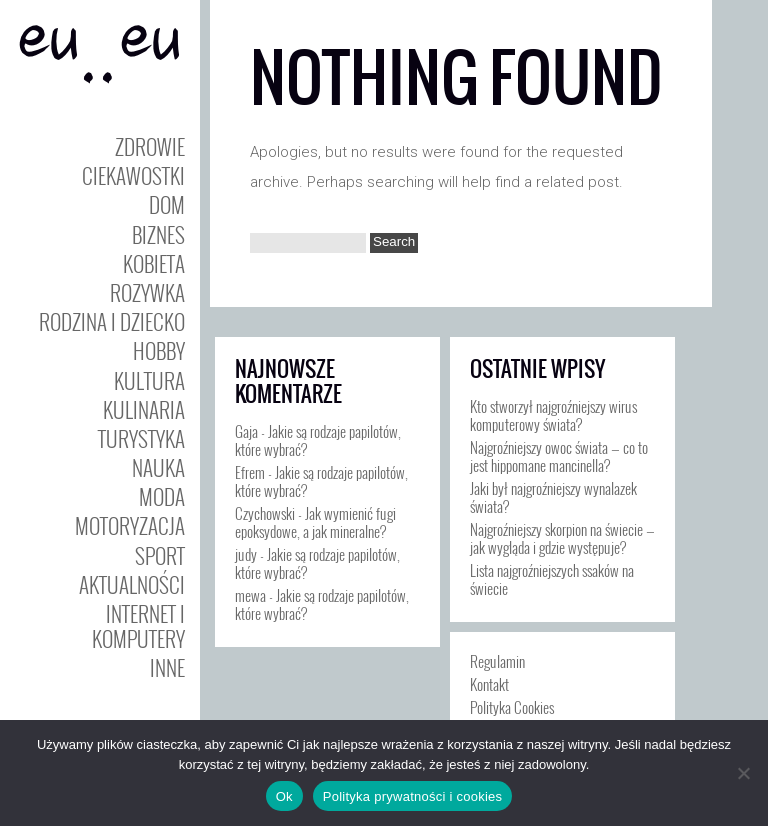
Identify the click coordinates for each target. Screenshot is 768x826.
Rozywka (147, 292)
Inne (167, 667)
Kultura (149, 380)
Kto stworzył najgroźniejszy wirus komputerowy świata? (553, 415)
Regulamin (497, 661)
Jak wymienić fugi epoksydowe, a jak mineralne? (315, 522)
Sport (160, 555)
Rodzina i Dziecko (112, 321)
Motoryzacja (130, 525)
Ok (284, 796)
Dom (167, 204)
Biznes (158, 234)
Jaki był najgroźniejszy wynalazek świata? (553, 497)
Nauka (158, 467)
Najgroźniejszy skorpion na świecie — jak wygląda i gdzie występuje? (562, 538)
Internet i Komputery (138, 626)
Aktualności (132, 584)
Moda (162, 496)
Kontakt (489, 684)
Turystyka (141, 438)
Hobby (159, 350)
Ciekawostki (133, 175)
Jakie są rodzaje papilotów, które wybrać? (318, 440)
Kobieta (154, 263)
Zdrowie (150, 146)
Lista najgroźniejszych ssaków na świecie (552, 579)
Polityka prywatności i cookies (412, 796)
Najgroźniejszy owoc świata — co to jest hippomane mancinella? (559, 456)
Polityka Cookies (512, 707)
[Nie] (743, 773)
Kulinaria (144, 409)
